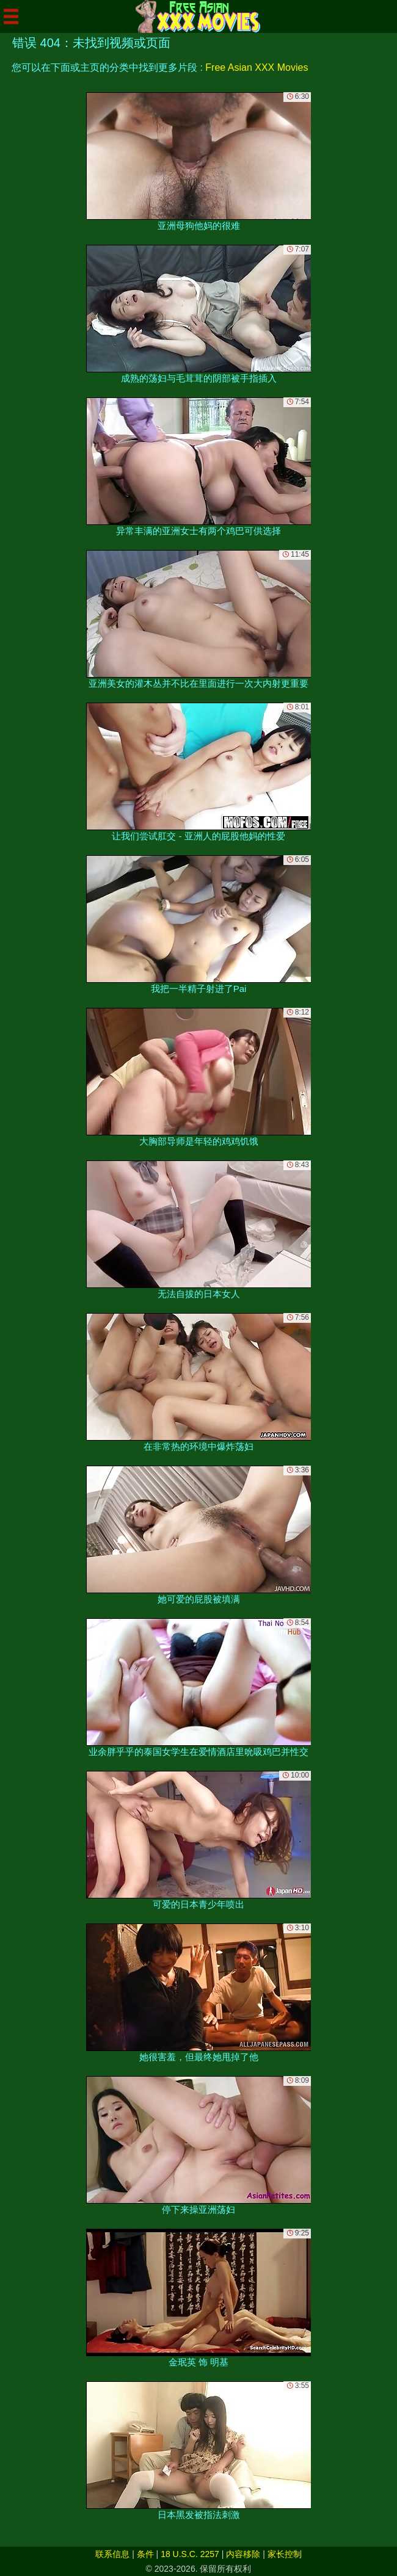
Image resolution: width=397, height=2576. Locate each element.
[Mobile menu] (11, 16)
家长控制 (285, 2554)
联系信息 (112, 2554)
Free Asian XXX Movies (256, 67)
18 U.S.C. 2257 (190, 2554)
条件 (145, 2554)
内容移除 (243, 2554)
